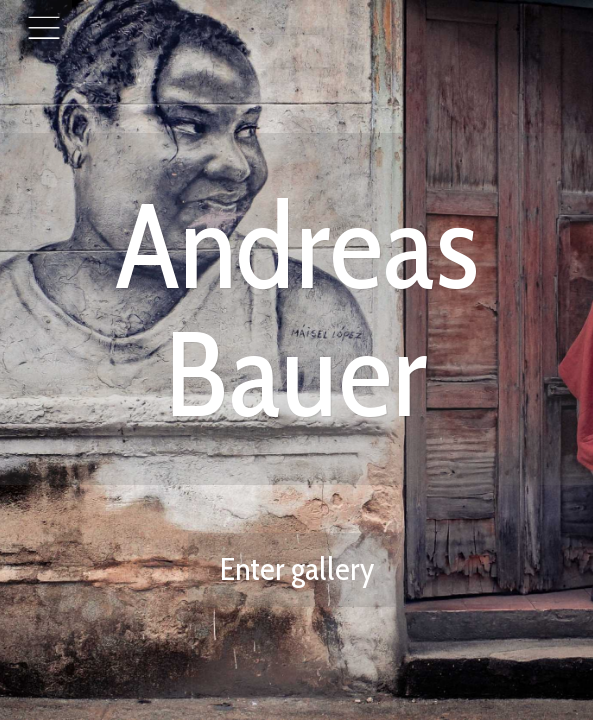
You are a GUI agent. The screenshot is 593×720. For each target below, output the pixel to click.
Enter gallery (297, 568)
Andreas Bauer (296, 309)
